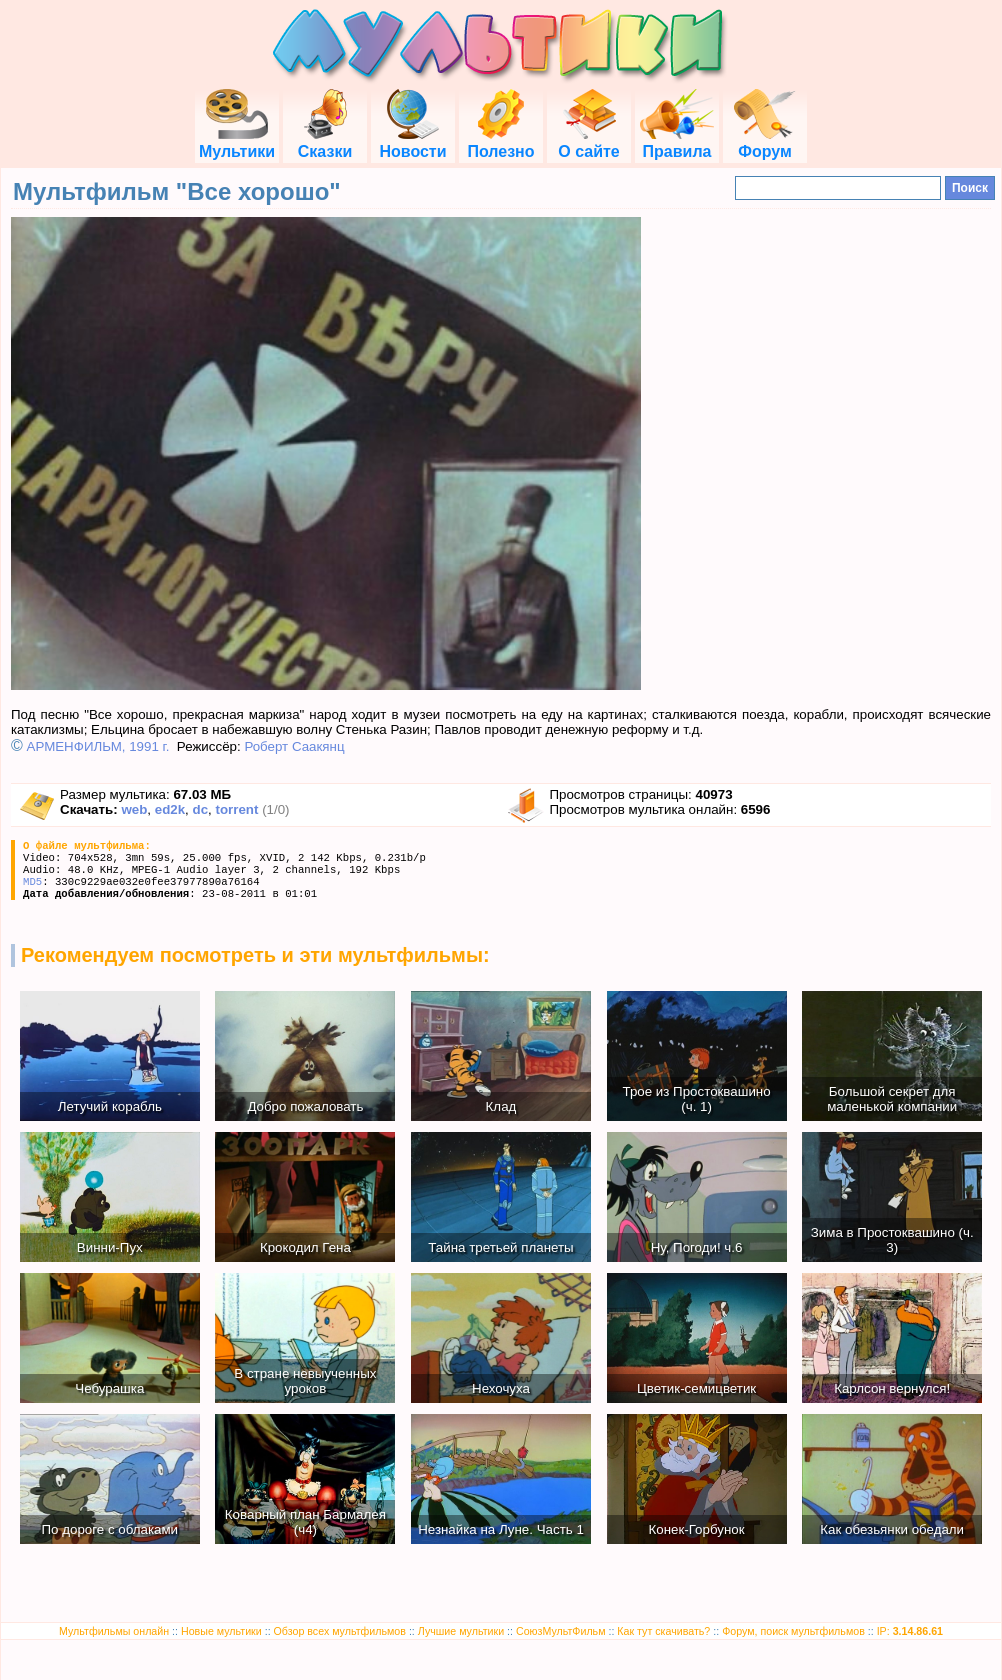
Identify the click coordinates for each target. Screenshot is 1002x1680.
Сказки (325, 142)
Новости (412, 142)
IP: (910, 1631)
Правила (677, 142)
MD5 (32, 882)
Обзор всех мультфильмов (340, 1631)
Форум (765, 142)
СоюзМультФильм (561, 1631)
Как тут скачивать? (663, 1631)
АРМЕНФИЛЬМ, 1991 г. (98, 746)
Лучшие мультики (461, 1631)
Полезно (500, 142)
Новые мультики (221, 1631)
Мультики (237, 142)
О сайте (588, 142)
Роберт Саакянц (294, 746)
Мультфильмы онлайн (114, 1631)
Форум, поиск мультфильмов (793, 1631)
